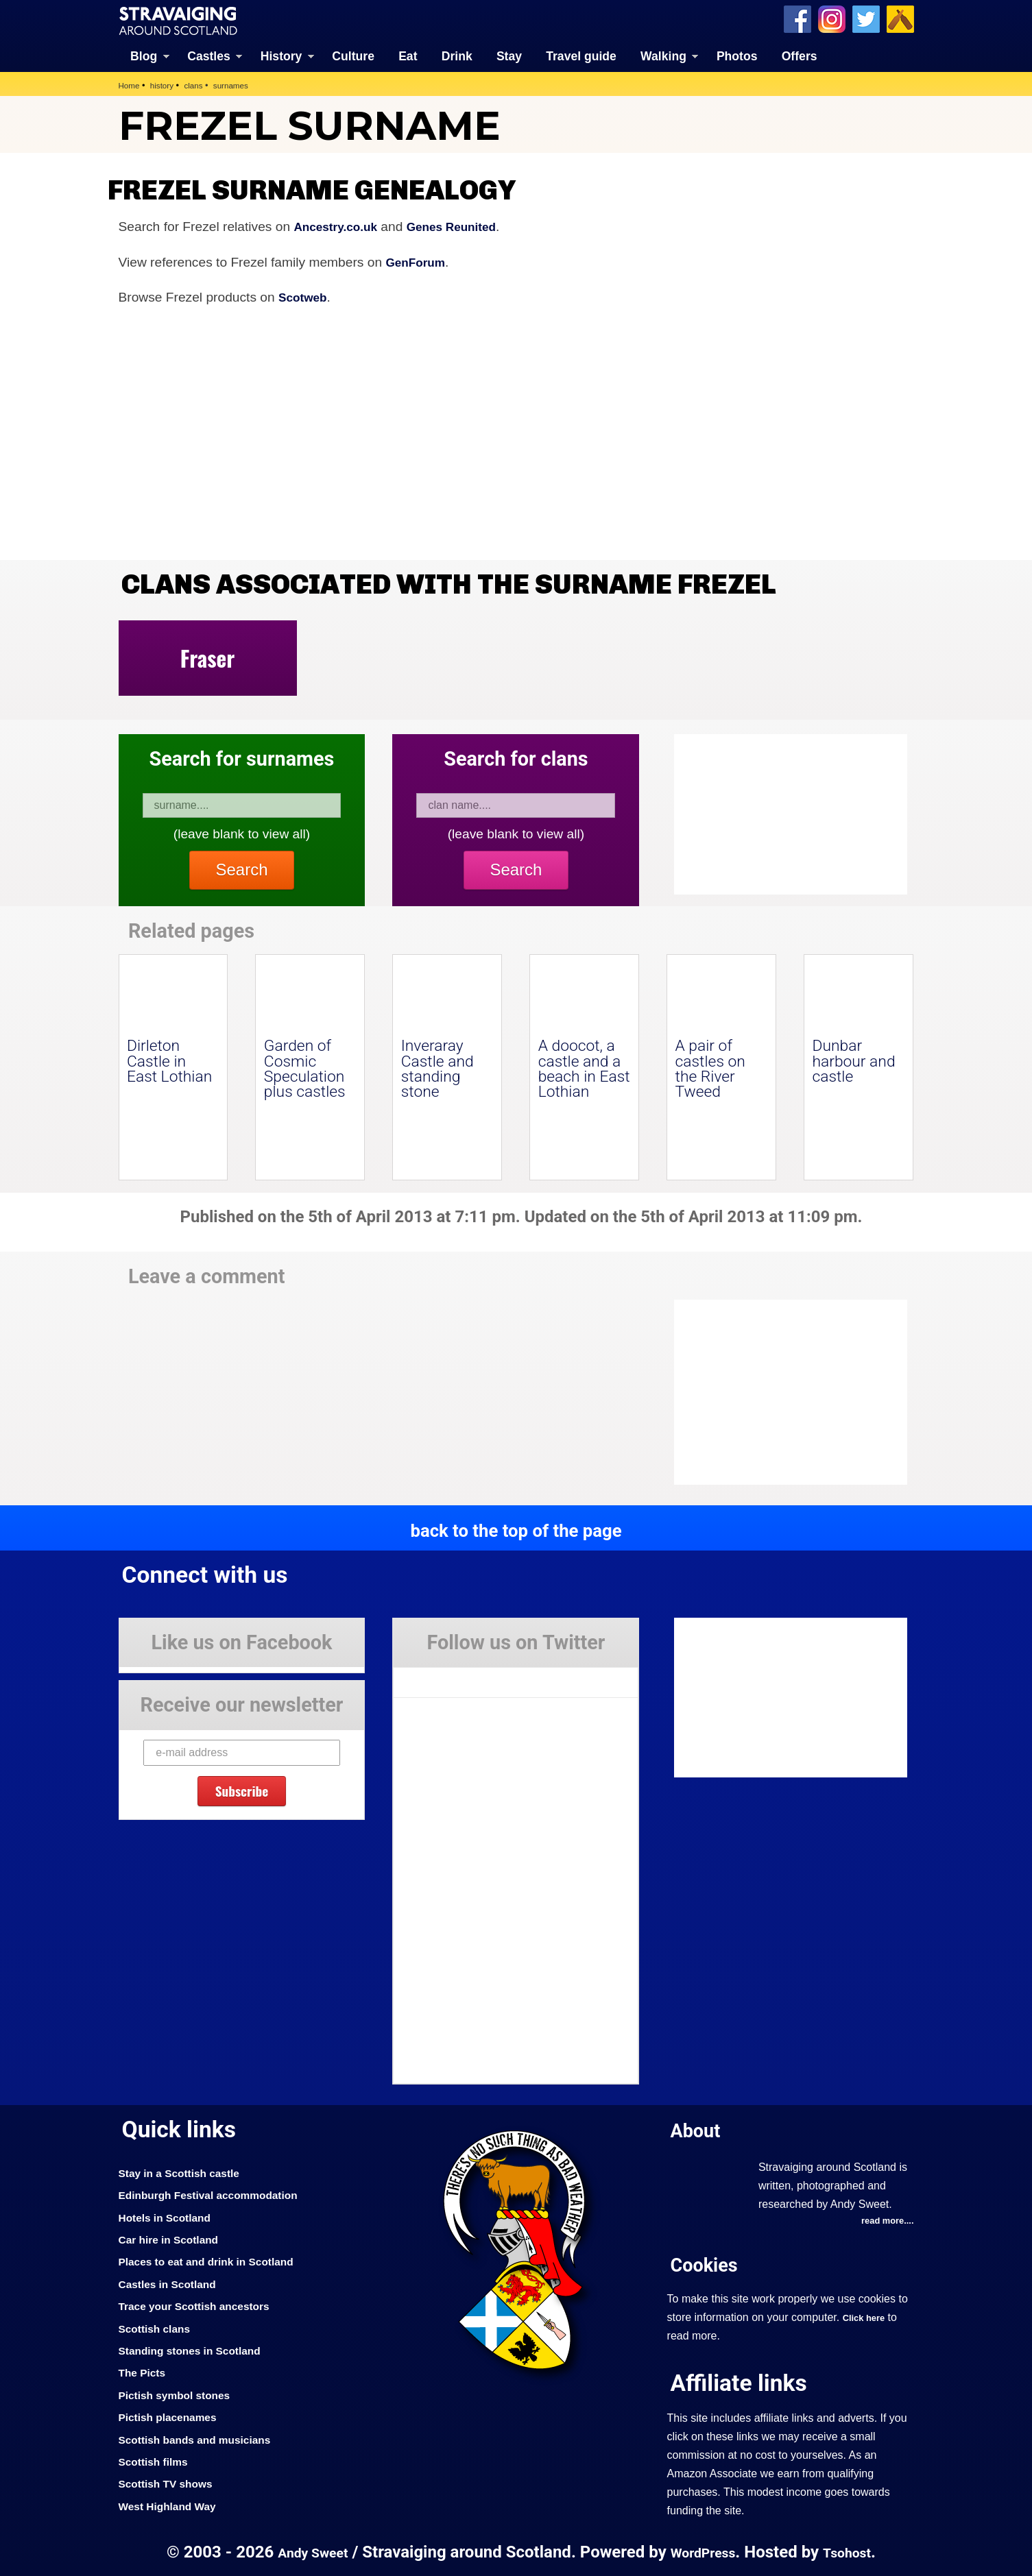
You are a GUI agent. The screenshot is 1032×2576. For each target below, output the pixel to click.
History (281, 55)
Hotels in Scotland (170, 2216)
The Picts (145, 2372)
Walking (663, 55)
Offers (799, 55)
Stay (509, 55)
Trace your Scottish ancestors (203, 2305)
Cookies (708, 2264)
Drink (457, 55)
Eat (407, 55)
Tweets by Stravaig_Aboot (455, 1676)
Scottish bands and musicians (204, 2438)
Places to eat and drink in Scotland (217, 2261)
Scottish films (157, 2460)
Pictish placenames (173, 2415)
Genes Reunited (466, 225)
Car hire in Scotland (174, 2238)
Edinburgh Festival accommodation (219, 2194)
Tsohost (855, 2551)
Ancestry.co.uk (340, 225)
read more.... (884, 2221)
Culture (353, 55)
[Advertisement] (784, 1391)
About (699, 2129)
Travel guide (581, 55)
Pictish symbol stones (181, 2394)
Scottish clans (159, 2327)
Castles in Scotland (173, 2282)
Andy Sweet (306, 2551)
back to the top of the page (516, 1528)
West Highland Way (173, 2505)
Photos (737, 55)
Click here (866, 2317)
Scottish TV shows (171, 2483)
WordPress (704, 2551)
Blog (143, 55)
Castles (208, 55)
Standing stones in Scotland (198, 2349)
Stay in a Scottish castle (186, 2171)
